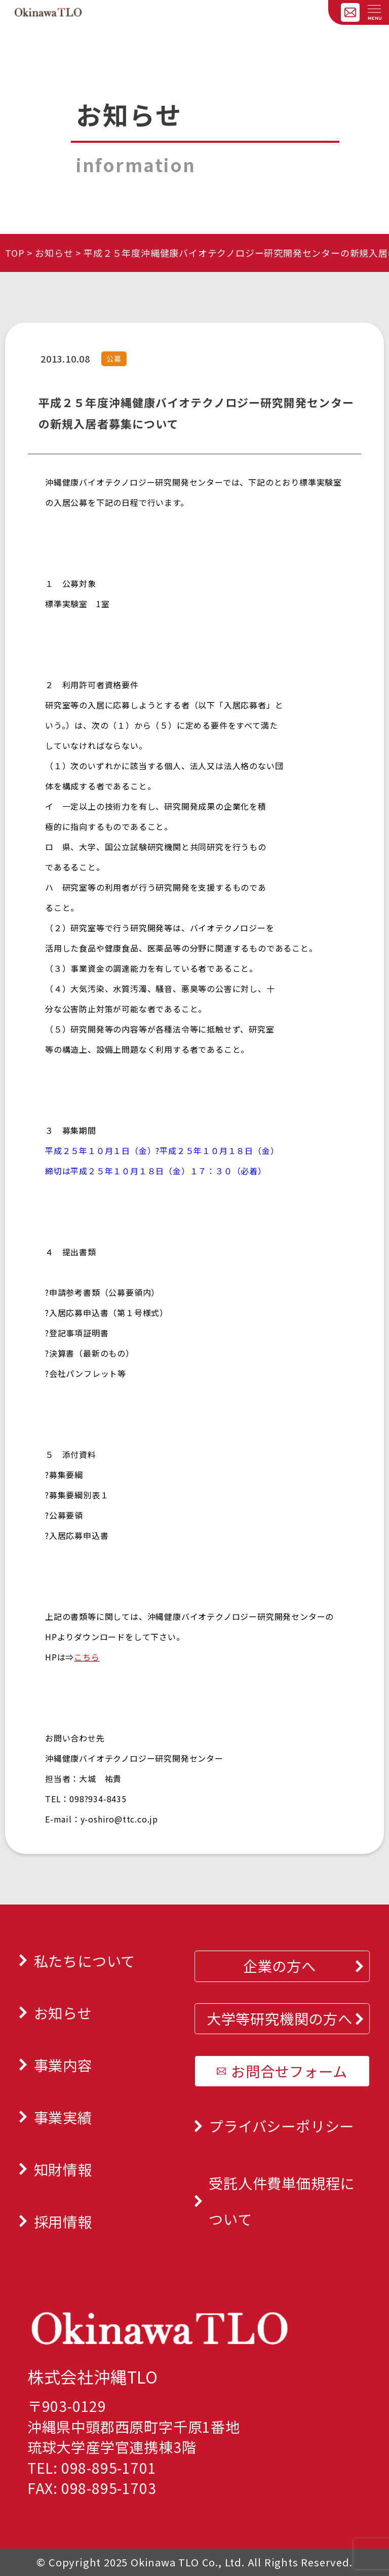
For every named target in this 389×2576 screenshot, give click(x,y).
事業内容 (63, 2064)
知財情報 (63, 2169)
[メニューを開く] (374, 9)
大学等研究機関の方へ (280, 2018)
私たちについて (85, 1960)
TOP (14, 252)
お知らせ (54, 252)
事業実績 (63, 2117)
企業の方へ (279, 1965)
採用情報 (63, 2221)
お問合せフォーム (289, 2070)
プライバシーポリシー (281, 2125)
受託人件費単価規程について (282, 2200)
